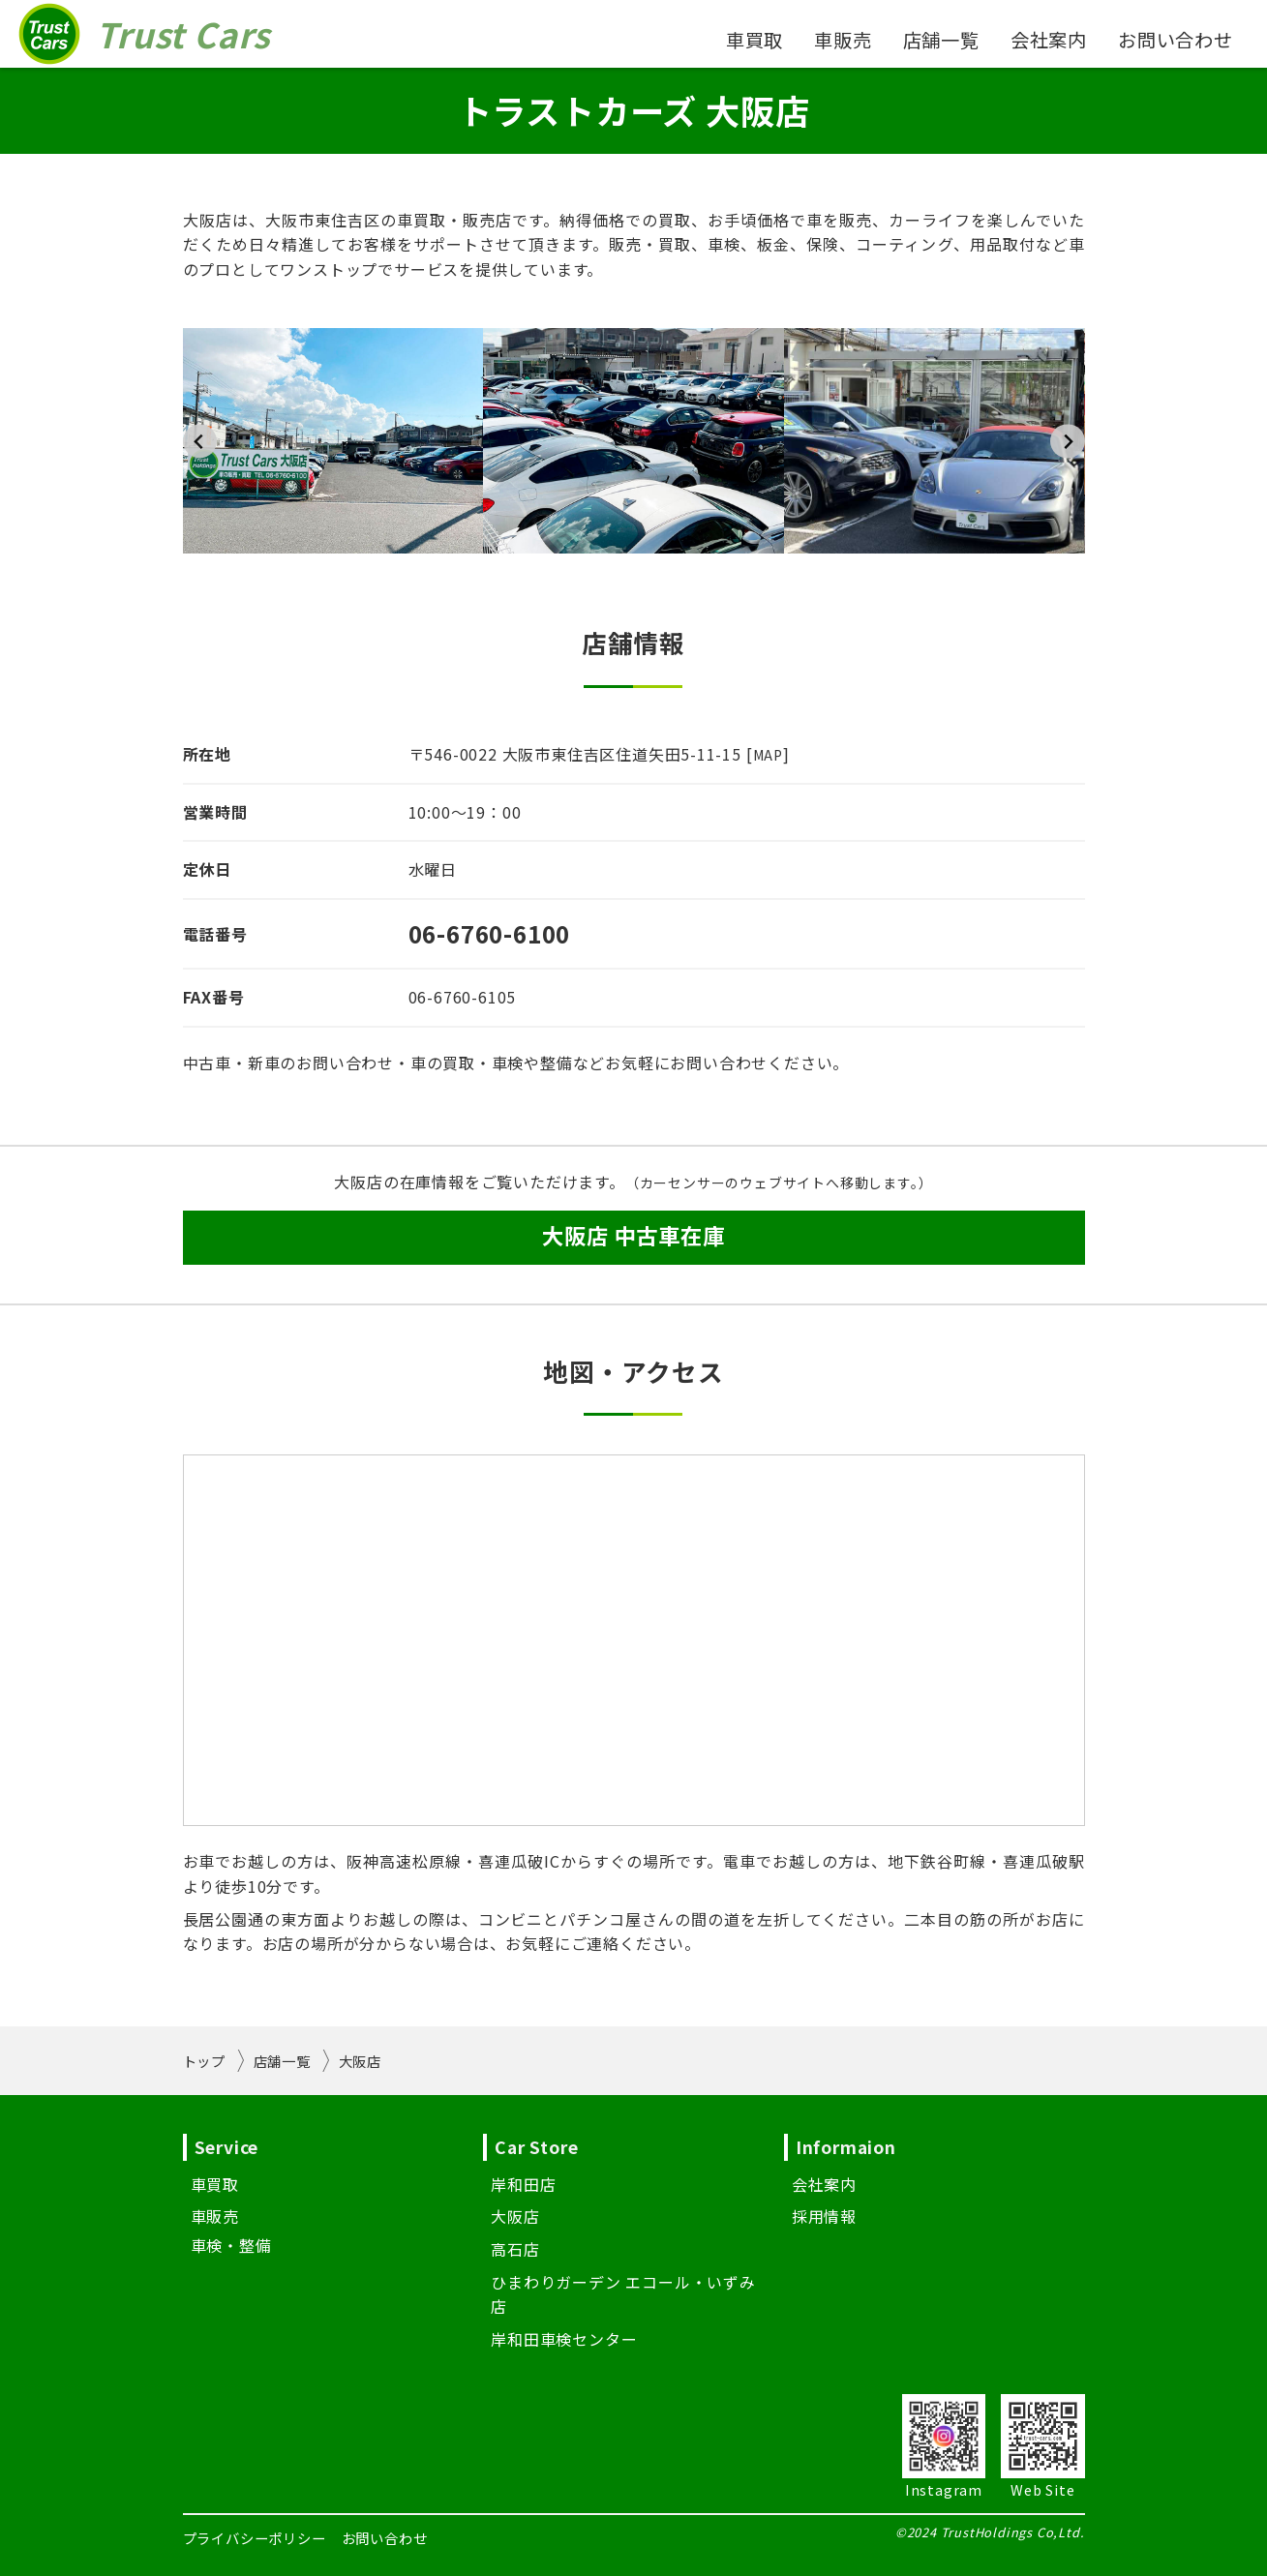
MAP (768, 754)
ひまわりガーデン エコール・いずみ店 (623, 2294)
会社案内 (1049, 39)
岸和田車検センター (564, 2339)
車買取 (754, 39)
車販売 (842, 39)
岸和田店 (523, 2184)
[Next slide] (1067, 441)
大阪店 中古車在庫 (633, 1234)
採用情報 (824, 2216)
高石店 (515, 2249)
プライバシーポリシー (254, 2538)
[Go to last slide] (200, 441)
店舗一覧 (941, 39)
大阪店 (515, 2216)
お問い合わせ (1175, 39)
